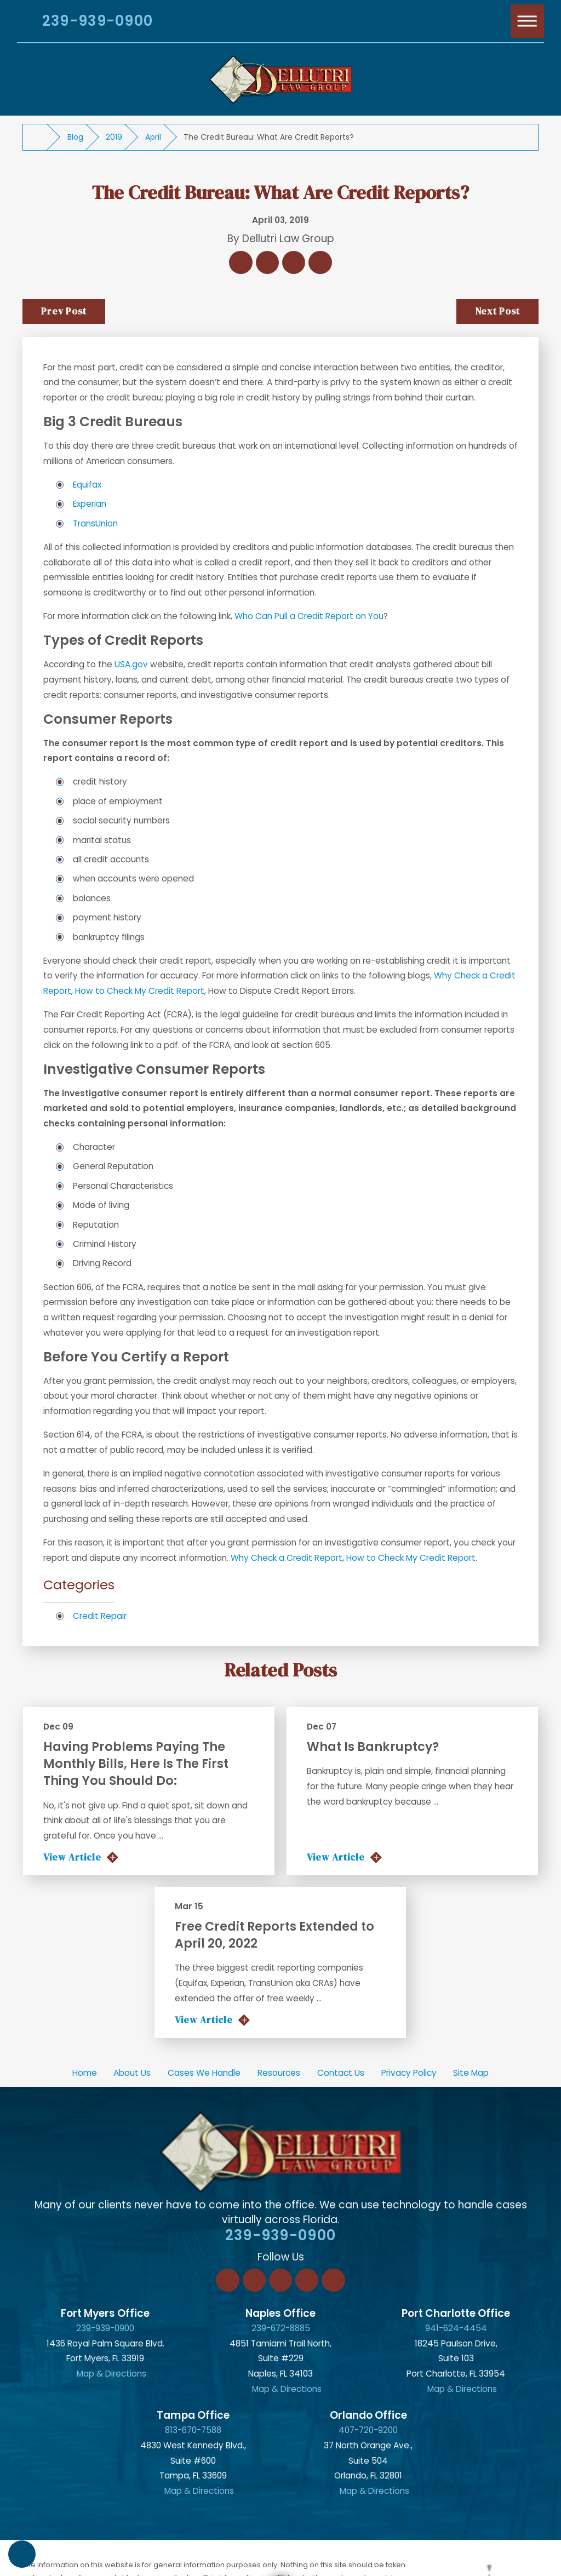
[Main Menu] (528, 21)
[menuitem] (84, 2073)
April (153, 136)
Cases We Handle (204, 2073)
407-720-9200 (368, 2430)
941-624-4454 (456, 2328)
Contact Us (340, 2073)
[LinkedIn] (254, 2280)
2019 (114, 136)
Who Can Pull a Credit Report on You (308, 616)
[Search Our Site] (21, 23)
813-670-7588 (193, 2430)
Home (84, 2073)
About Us (132, 2073)
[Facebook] (227, 2280)
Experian (89, 504)
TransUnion (95, 523)
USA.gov (131, 664)
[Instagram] (306, 2280)
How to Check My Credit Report (139, 991)
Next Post (497, 311)
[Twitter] (280, 2280)
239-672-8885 (280, 2328)
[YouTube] (333, 2280)
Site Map (471, 2073)
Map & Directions (111, 2373)
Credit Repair (100, 1616)
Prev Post (64, 311)
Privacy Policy (409, 2073)
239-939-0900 (97, 21)
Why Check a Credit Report (286, 1558)
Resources (278, 2073)
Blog (75, 136)
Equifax (87, 484)
